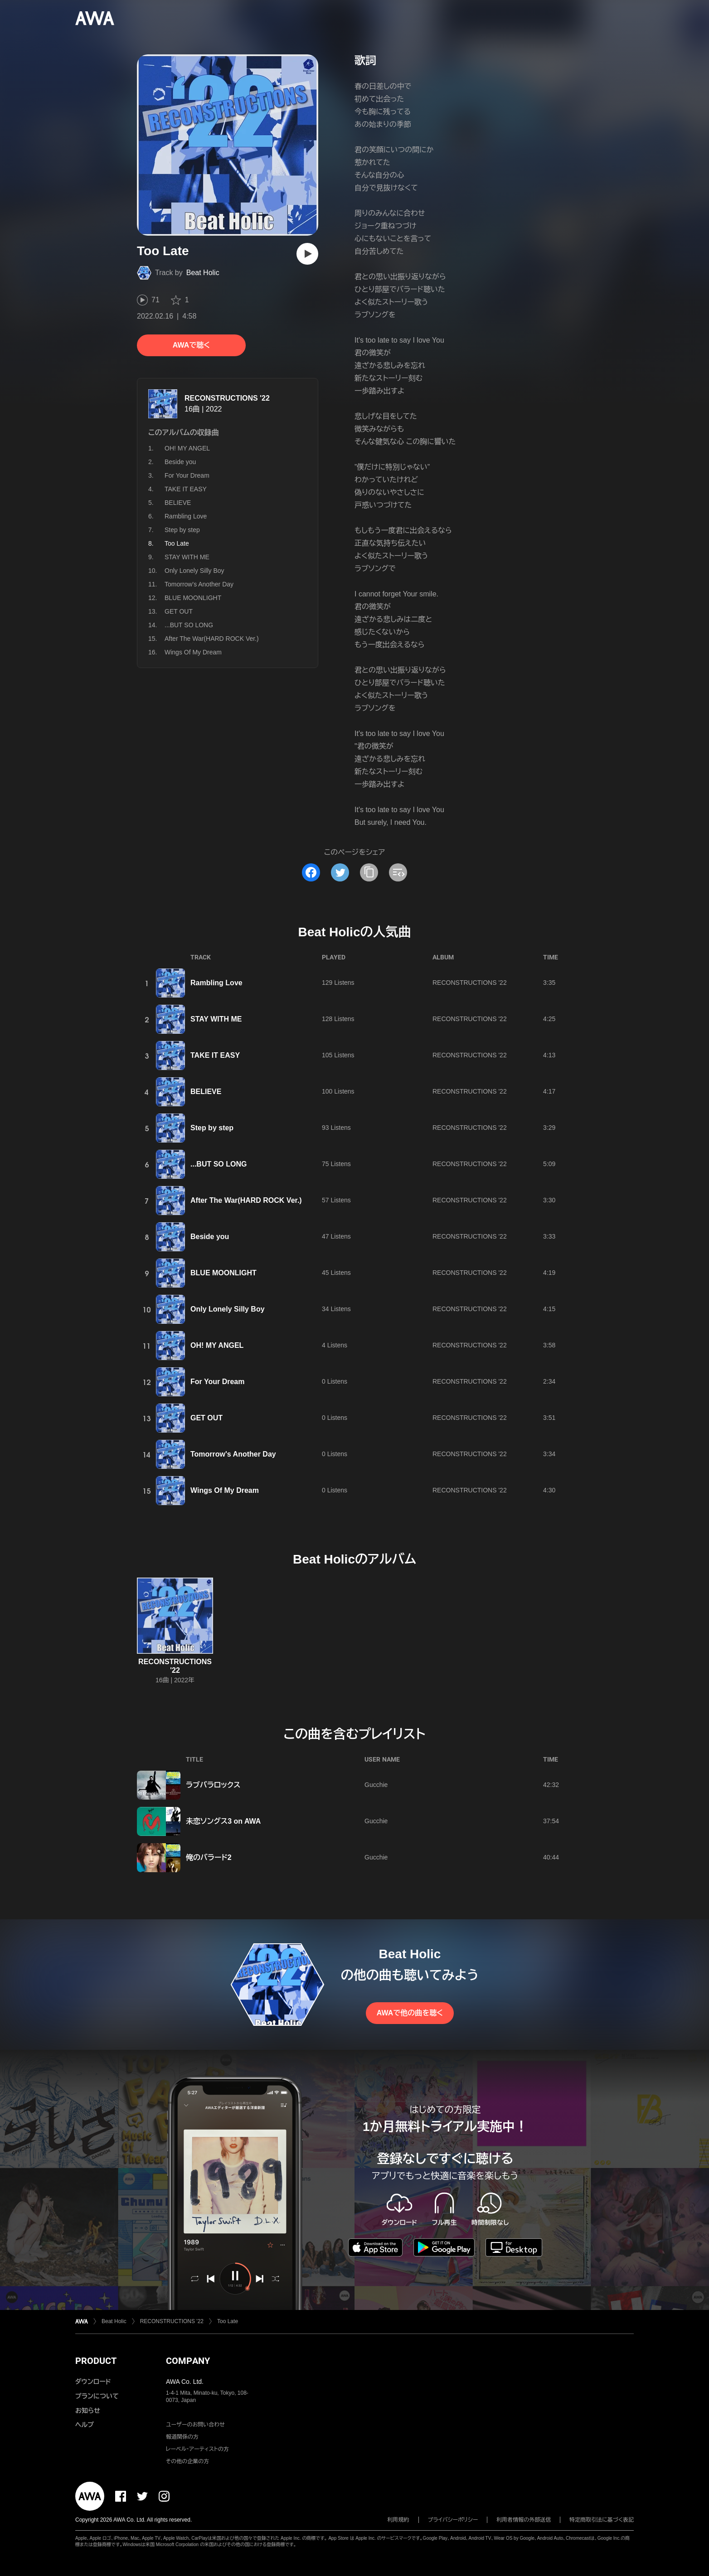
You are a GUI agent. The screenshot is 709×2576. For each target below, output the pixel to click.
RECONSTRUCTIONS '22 (227, 398)
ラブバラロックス (213, 1785)
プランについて (97, 2396)
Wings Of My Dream (193, 652)
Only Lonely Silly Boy (194, 570)
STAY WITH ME (187, 557)
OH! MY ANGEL (187, 448)
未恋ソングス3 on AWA (223, 1821)
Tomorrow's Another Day (199, 584)
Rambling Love (186, 516)
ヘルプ (84, 2424)
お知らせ (87, 2410)
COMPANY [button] (188, 2360)
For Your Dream (187, 475)
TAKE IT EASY (186, 489)
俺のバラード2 (209, 1857)
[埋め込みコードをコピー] (398, 872)
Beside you (180, 461)
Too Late (227, 2321)
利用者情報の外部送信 (523, 2520)
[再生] (307, 254)
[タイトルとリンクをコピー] (369, 872)
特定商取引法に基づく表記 (601, 2520)
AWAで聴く (191, 345)
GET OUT (179, 611)
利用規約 (398, 2520)
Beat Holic (202, 272)
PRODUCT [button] (96, 2360)
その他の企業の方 (187, 2461)
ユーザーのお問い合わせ (195, 2424)
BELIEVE (178, 502)
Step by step (182, 529)
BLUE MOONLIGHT (193, 597)
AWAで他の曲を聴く (410, 2013)
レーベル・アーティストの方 (197, 2449)
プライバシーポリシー (453, 2520)
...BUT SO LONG (189, 625)
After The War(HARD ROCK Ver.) (212, 638)
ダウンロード (93, 2381)
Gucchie (376, 1784)
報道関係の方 (182, 2437)
